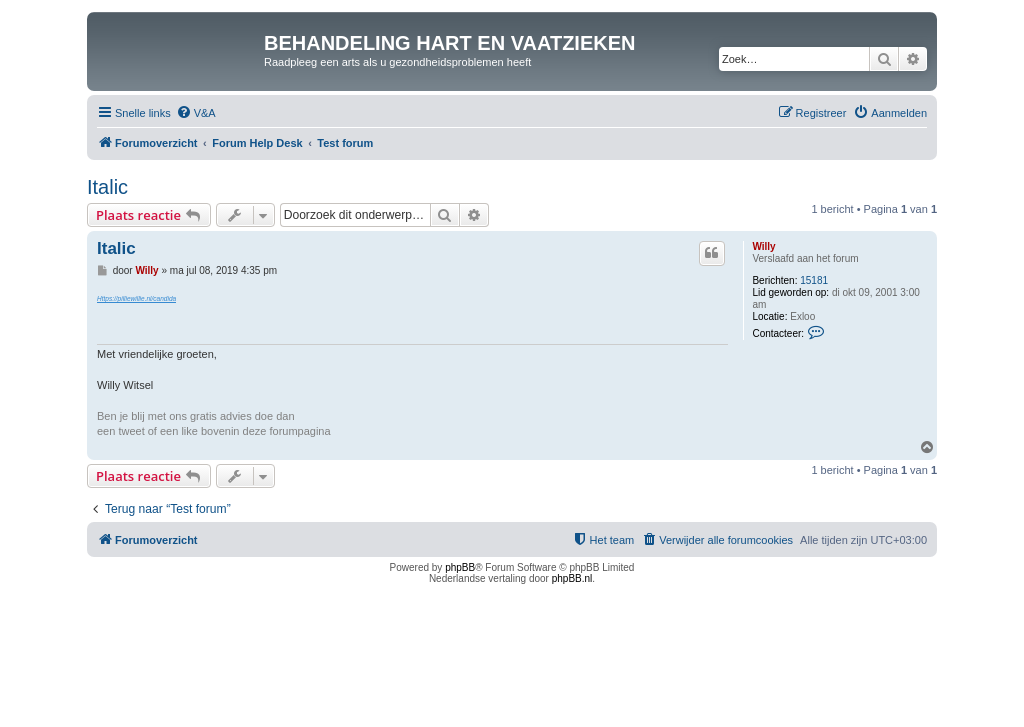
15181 (814, 280)
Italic (107, 187)
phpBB (460, 567)
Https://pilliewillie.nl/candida (136, 298)
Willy (763, 246)
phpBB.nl (572, 578)
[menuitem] (196, 113)
